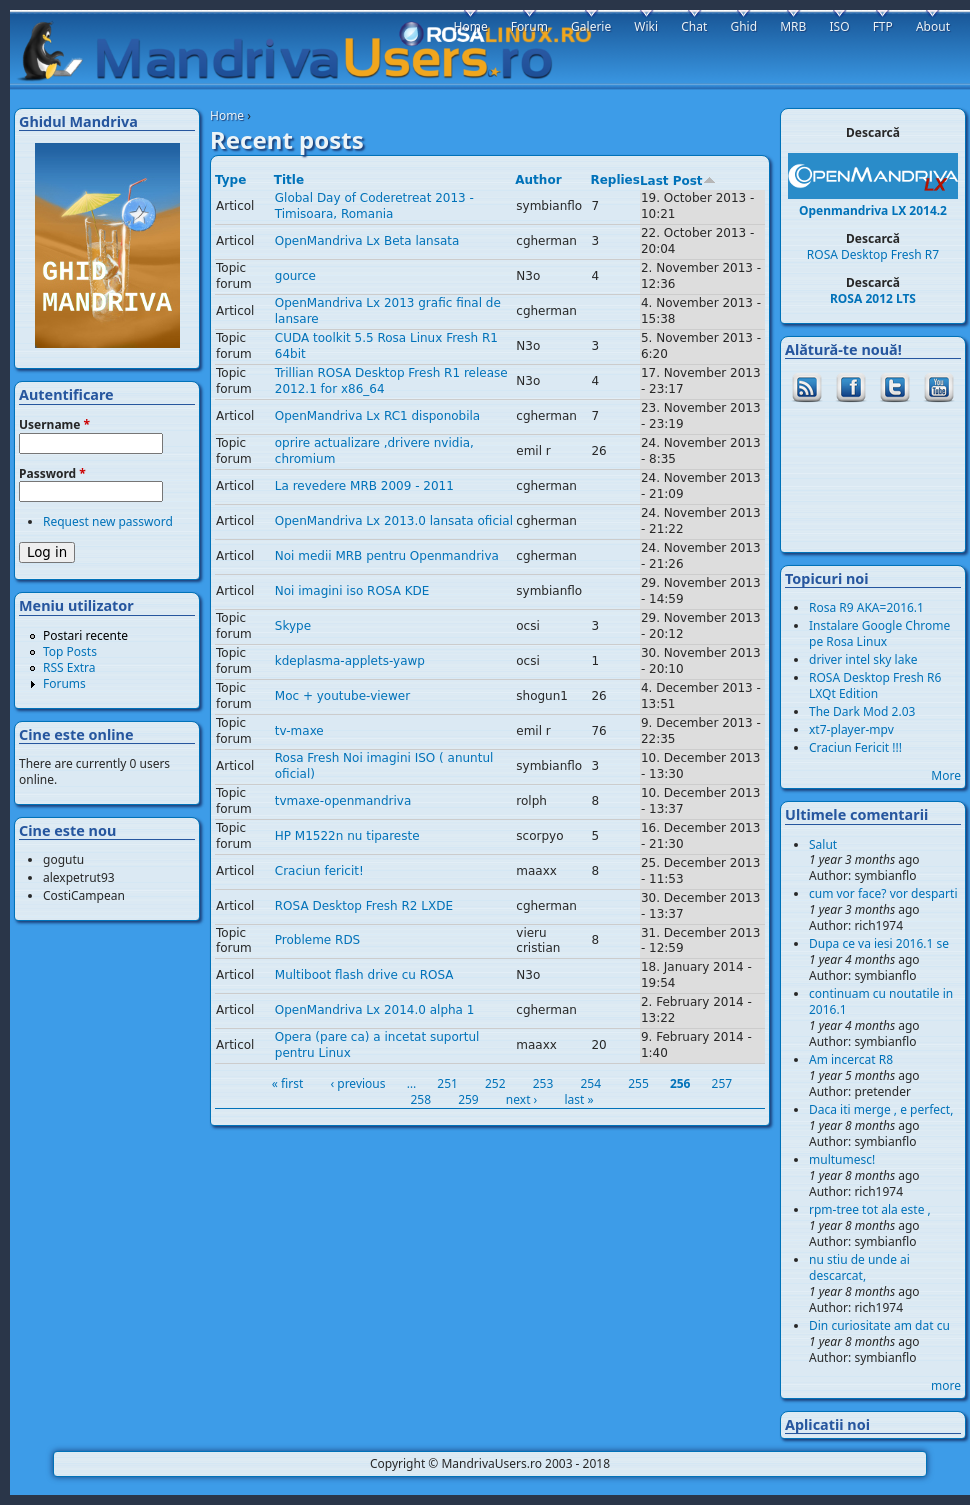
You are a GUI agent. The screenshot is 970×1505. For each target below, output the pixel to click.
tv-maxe (299, 731)
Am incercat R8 (851, 1059)
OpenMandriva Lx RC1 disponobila (377, 416)
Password (52, 474)
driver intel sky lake (863, 659)
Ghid (743, 26)
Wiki (646, 26)
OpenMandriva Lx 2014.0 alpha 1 (375, 1010)
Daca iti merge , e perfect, (881, 1109)
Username (54, 425)
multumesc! (842, 1159)
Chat (694, 26)
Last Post (678, 181)
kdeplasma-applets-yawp (350, 661)
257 (722, 1083)
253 (543, 1083)
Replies (614, 180)
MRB (793, 26)
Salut (823, 844)
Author (538, 180)
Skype (293, 626)
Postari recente (85, 635)
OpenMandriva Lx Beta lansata (367, 241)
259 (468, 1099)
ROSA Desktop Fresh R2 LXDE (364, 906)
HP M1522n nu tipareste (347, 836)
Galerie (591, 26)
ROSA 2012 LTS (873, 298)
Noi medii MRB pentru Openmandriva (387, 556)
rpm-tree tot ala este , (870, 1209)
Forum (529, 26)
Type (230, 180)
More (946, 775)
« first (288, 1083)
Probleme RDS (317, 940)
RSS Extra (69, 667)
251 (447, 1083)
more (946, 1385)
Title (289, 180)
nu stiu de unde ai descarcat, (859, 1267)
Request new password (108, 521)
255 (638, 1083)
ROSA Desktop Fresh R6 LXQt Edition (875, 685)
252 (495, 1083)
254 (590, 1083)
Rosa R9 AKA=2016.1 (866, 607)
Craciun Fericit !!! (855, 747)
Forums (64, 683)
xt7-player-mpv (851, 729)
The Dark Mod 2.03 (862, 711)
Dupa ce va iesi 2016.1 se (879, 943)
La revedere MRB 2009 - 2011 (364, 486)
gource (295, 276)
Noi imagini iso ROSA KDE (352, 591)
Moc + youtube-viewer (342, 696)
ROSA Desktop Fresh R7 (873, 254)
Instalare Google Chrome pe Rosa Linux (879, 633)
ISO (839, 26)
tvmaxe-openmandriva (343, 801)
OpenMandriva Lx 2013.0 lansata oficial (394, 521)
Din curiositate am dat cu (879, 1325)
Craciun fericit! (319, 871)
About (933, 26)
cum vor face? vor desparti (883, 893)
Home (227, 115)
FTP (883, 26)
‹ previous (357, 1083)
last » (578, 1099)
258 (420, 1099)
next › (521, 1099)
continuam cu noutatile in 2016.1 (881, 1001)
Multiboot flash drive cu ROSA (364, 975)
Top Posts (70, 651)
